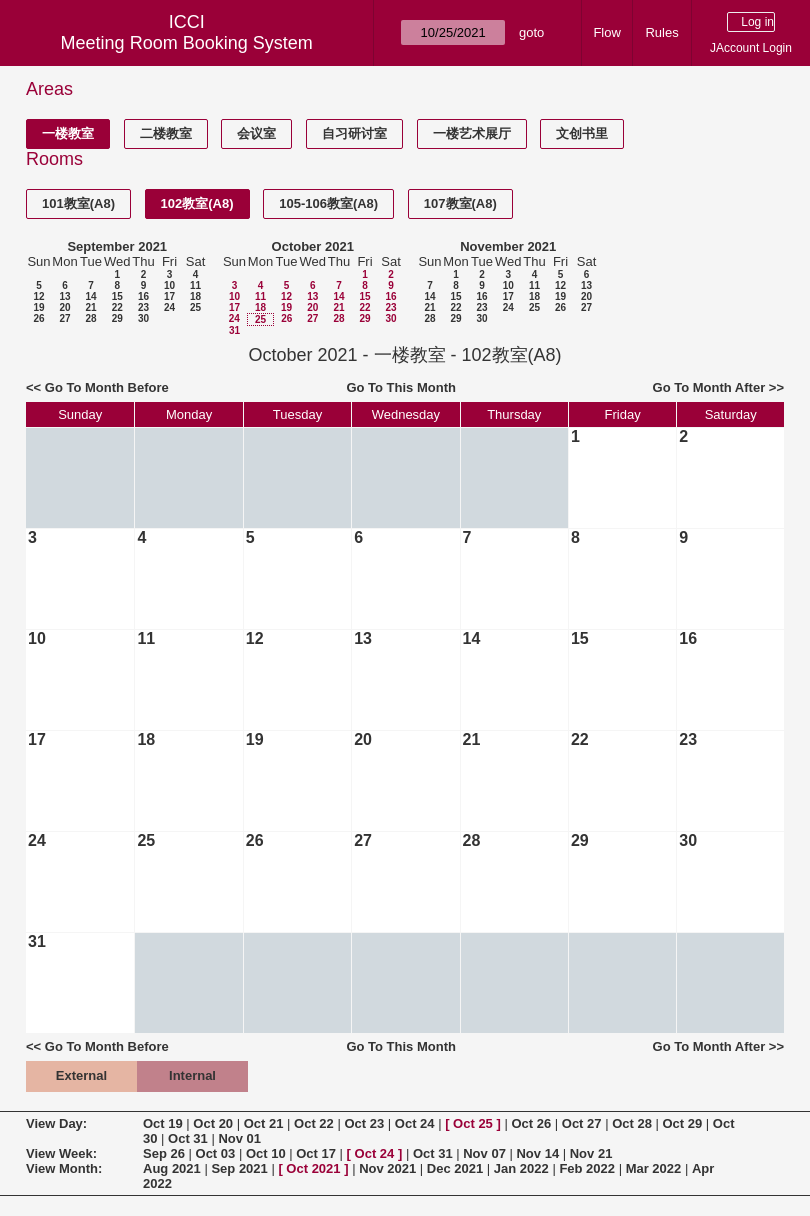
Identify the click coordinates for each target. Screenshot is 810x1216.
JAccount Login (751, 48)
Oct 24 (415, 1123)
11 (195, 285)
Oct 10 (266, 1153)
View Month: (64, 1168)
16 (143, 296)
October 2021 (313, 246)
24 (169, 307)
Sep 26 (164, 1153)
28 (90, 318)
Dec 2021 (455, 1168)
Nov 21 (591, 1153)
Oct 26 (531, 1123)
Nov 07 (484, 1153)
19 (38, 307)
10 (169, 285)
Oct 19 (163, 1123)
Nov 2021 (387, 1168)
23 (143, 307)
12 (38, 296)
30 (143, 318)
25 (195, 307)
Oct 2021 (313, 1168)
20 (64, 307)
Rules (661, 32)
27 (64, 318)
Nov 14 (537, 1153)
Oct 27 (582, 1123)
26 (38, 318)
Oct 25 (473, 1123)
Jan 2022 (521, 1168)
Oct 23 (364, 1123)
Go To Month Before (107, 387)
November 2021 (508, 246)
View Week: (61, 1153)
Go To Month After (709, 387)
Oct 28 (632, 1123)
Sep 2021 (239, 1168)
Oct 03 (216, 1153)
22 (117, 307)
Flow (606, 32)
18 (195, 296)
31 (234, 330)
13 (64, 296)
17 (169, 296)
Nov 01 (239, 1138)
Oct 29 (683, 1123)
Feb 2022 (587, 1168)
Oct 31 (188, 1138)
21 (90, 307)
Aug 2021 (172, 1168)
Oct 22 (314, 1123)
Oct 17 (316, 1153)
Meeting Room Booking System (187, 43)
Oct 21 (264, 1123)
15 (117, 296)
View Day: (56, 1123)
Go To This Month (401, 387)
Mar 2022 (654, 1168)
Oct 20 (213, 1123)
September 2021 (117, 246)
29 (117, 318)
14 (90, 296)
